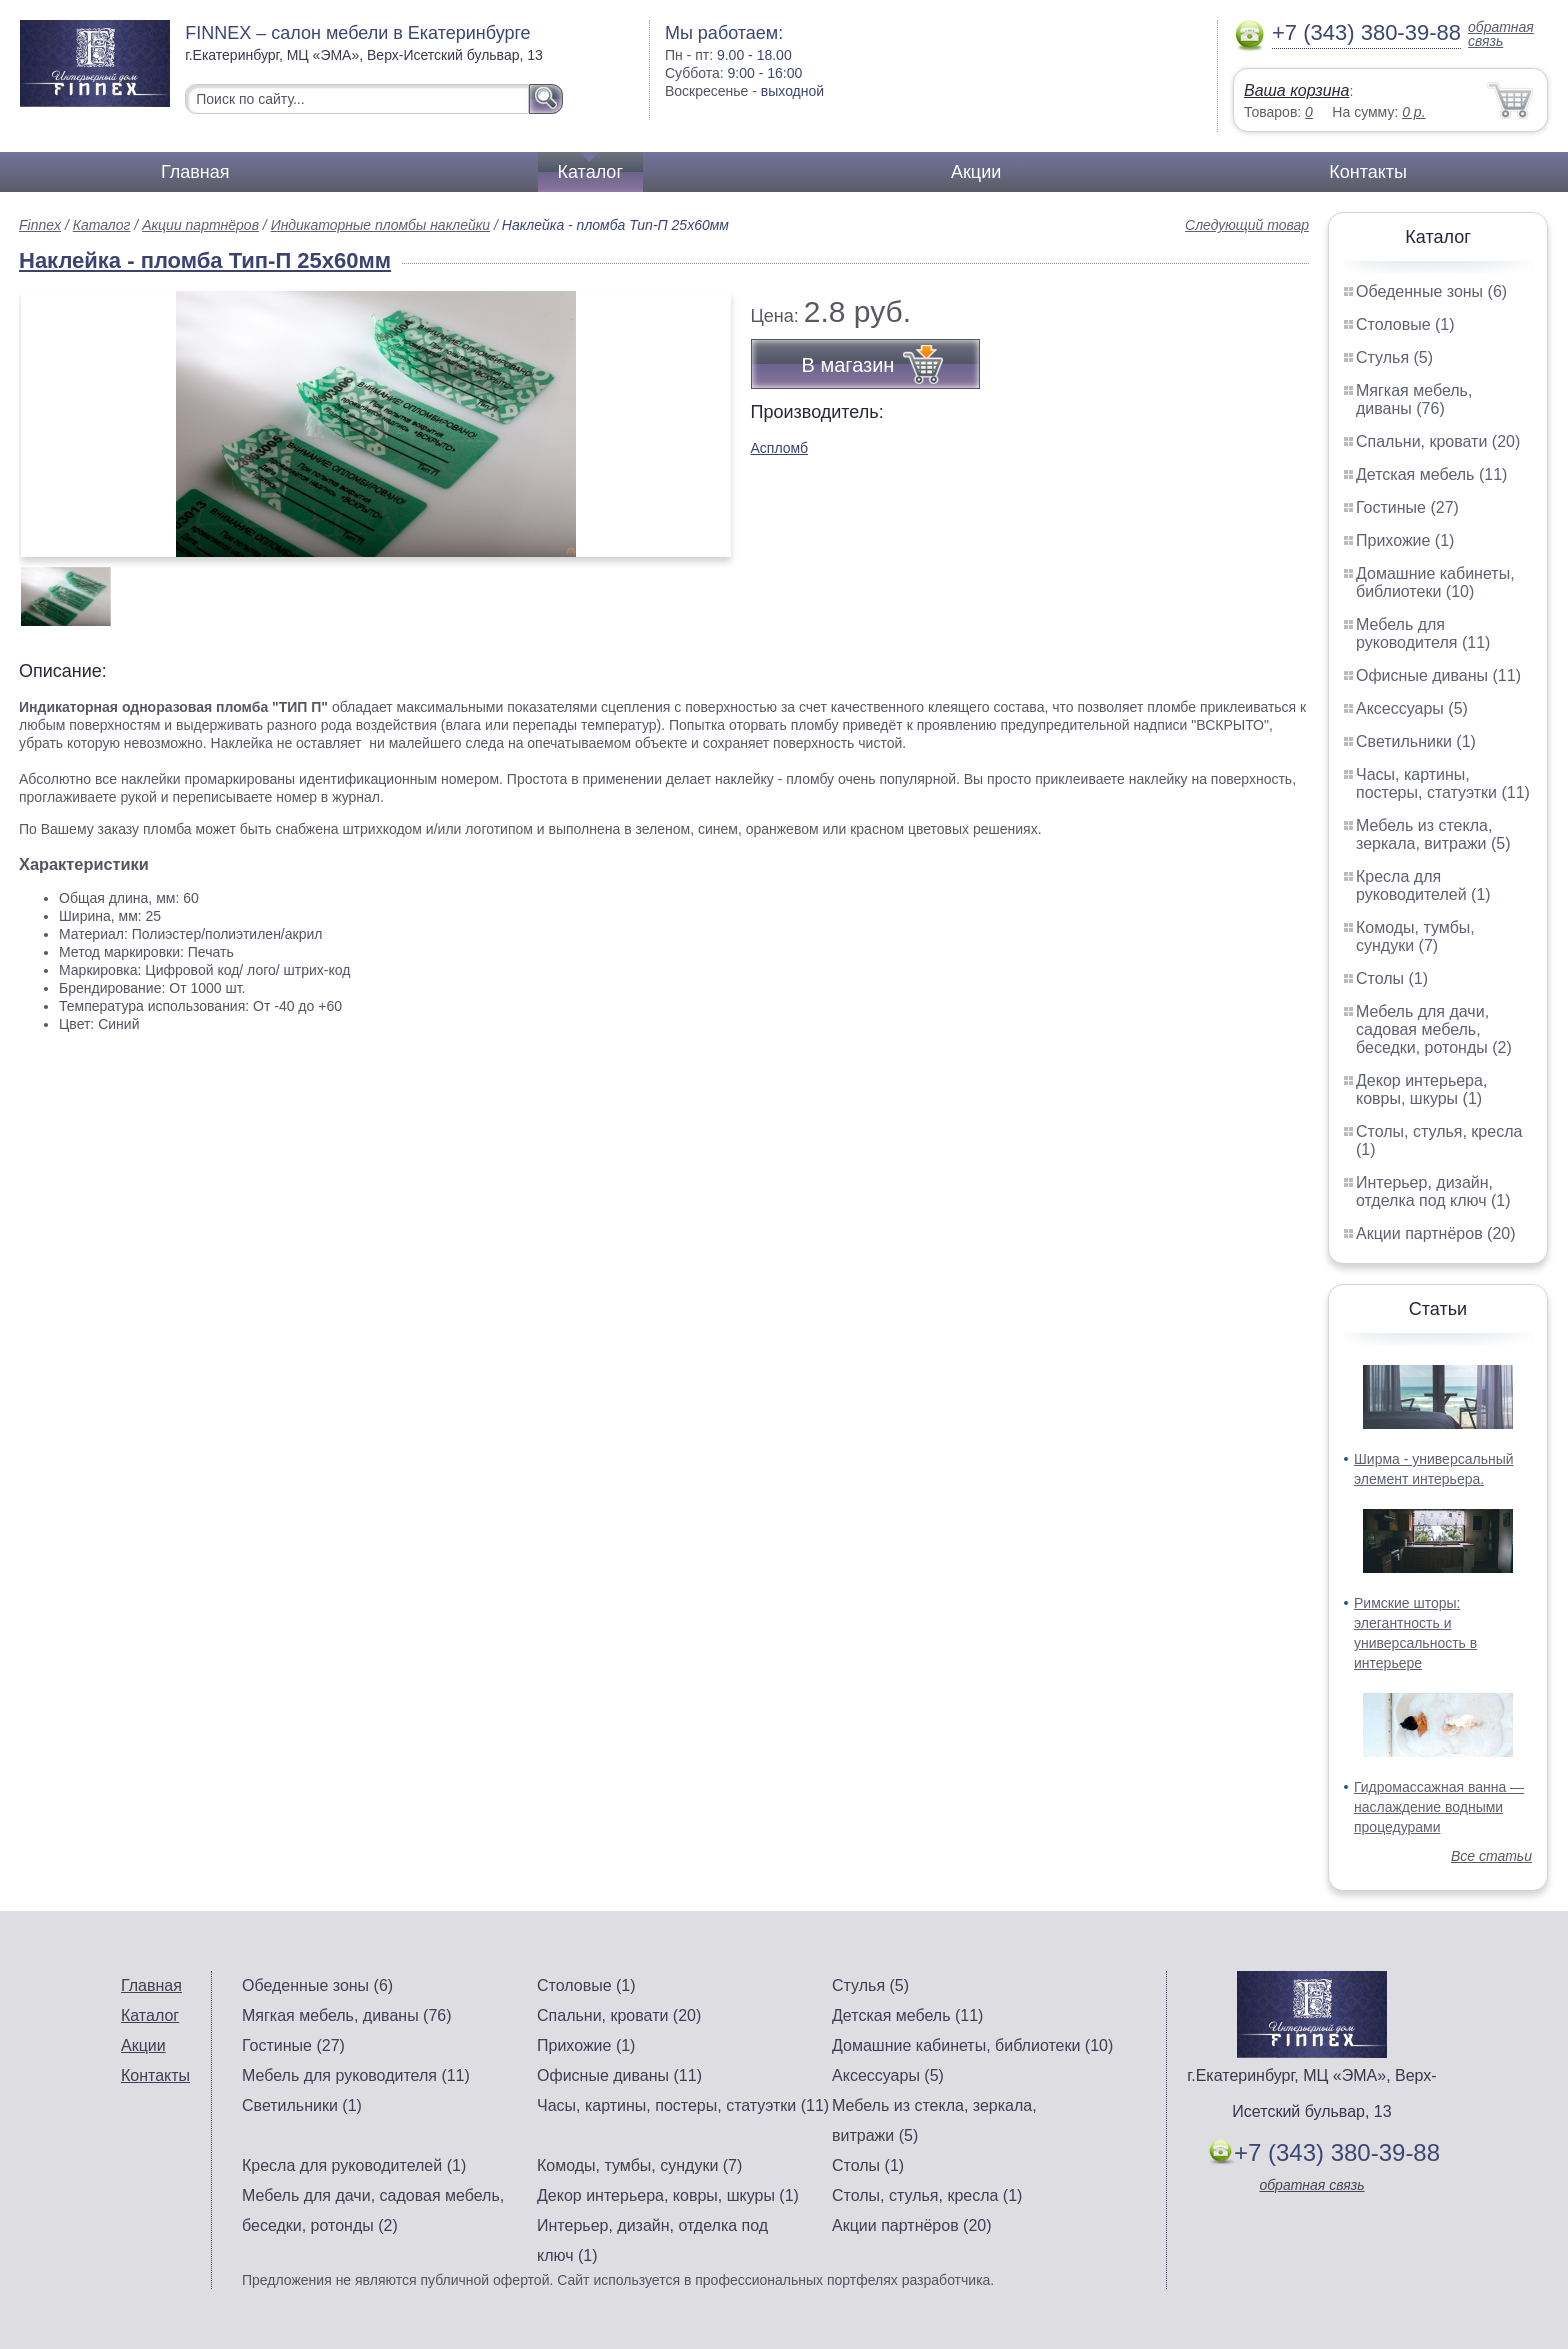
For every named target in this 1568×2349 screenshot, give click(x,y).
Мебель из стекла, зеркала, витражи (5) (1433, 834)
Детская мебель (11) (1431, 474)
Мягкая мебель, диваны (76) (1414, 399)
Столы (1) (1392, 978)
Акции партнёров (200, 225)
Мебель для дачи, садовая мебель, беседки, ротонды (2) (1434, 1029)
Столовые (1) (1405, 324)
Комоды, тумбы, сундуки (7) (1415, 936)
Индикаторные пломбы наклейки (381, 225)
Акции (976, 172)
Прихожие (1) (1405, 540)
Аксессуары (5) (1412, 708)
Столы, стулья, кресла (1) (927, 2195)
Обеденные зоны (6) (1431, 291)
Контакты (1368, 172)
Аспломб (780, 448)
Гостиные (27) (1407, 507)
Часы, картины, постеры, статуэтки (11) (1443, 783)
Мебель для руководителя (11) (1423, 633)
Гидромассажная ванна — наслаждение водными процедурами (1439, 1807)
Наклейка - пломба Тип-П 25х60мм (205, 260)
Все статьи (1491, 1856)
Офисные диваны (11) (1438, 675)
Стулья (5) (1394, 357)
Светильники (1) (1416, 741)
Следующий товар (1247, 225)
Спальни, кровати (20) (1438, 441)
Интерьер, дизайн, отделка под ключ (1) (1433, 1191)
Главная (195, 172)
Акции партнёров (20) (1436, 1233)
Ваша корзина (1296, 90)
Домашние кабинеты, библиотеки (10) (1435, 582)
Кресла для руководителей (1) (1423, 885)
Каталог (590, 172)
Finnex (40, 225)
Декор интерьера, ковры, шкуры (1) (1421, 1089)
